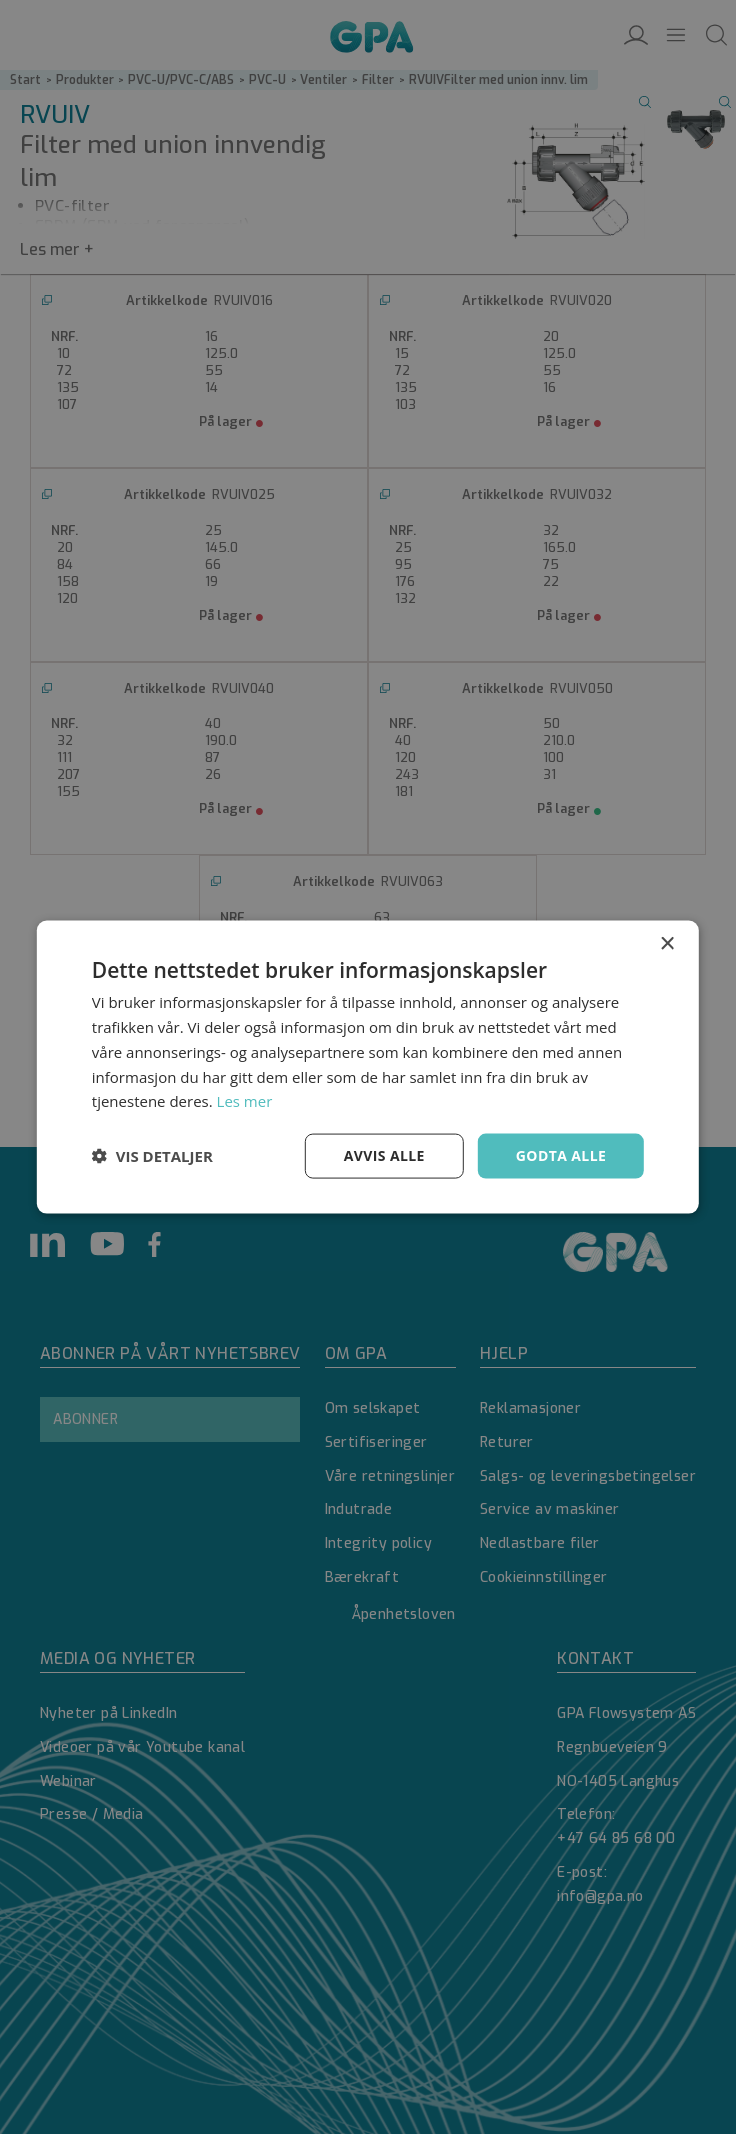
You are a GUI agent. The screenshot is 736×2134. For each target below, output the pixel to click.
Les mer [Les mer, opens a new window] (245, 1101)
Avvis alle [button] (384, 1155)
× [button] (666, 944)
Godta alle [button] (561, 1155)
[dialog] (368, 1067)
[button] (152, 1156)
